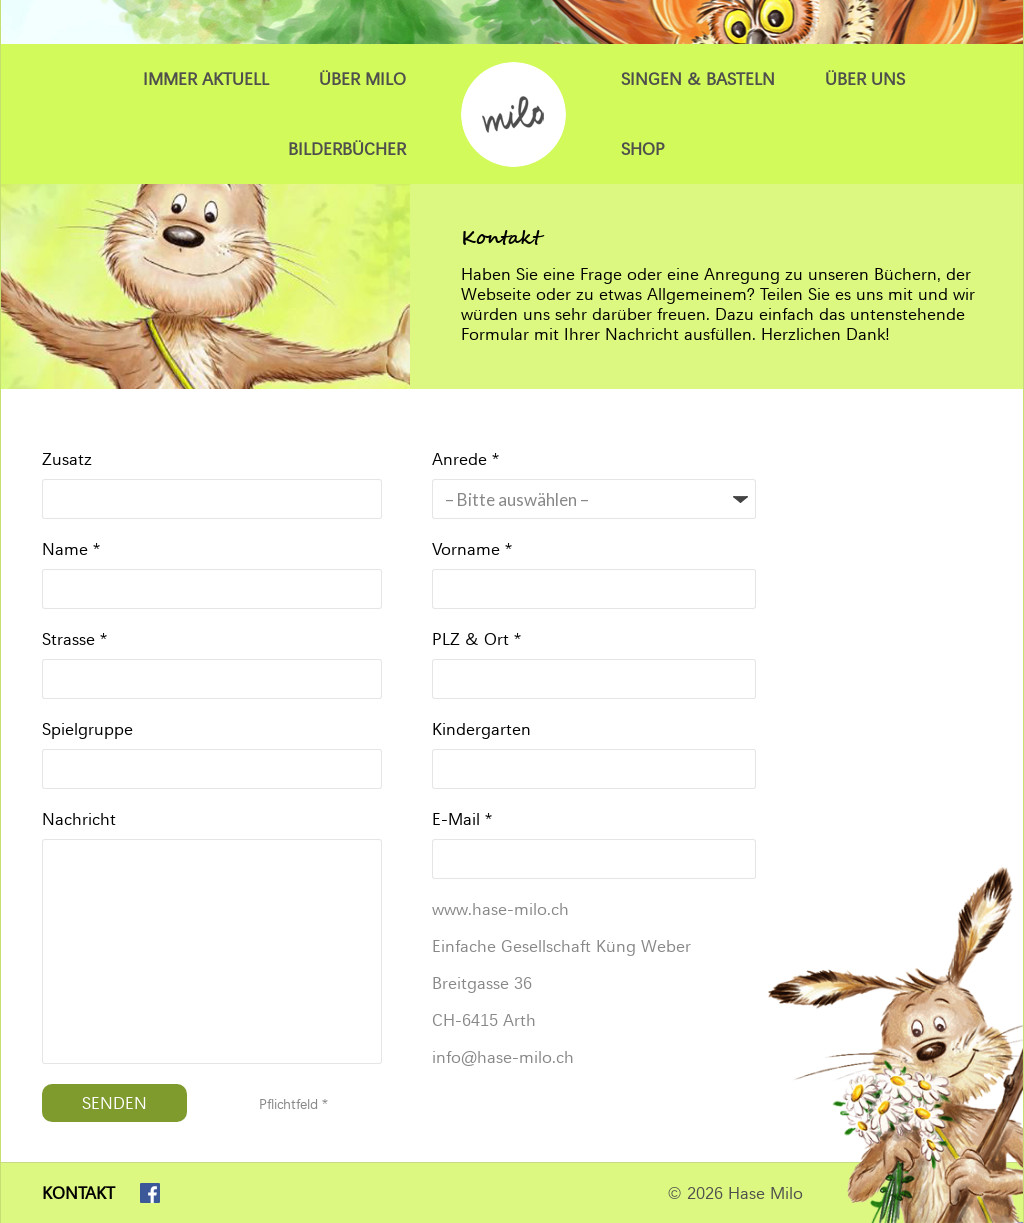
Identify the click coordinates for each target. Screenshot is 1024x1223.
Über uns (865, 79)
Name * (71, 549)
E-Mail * (462, 819)
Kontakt (78, 1193)
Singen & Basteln (698, 79)
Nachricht (79, 819)
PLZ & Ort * (476, 639)
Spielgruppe (87, 729)
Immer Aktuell (206, 79)
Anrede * (465, 459)
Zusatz (67, 459)
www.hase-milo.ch (500, 909)
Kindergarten (481, 729)
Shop (643, 149)
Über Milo (362, 79)
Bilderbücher (347, 149)
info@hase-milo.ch (503, 1057)
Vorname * (472, 549)
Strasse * (74, 639)
